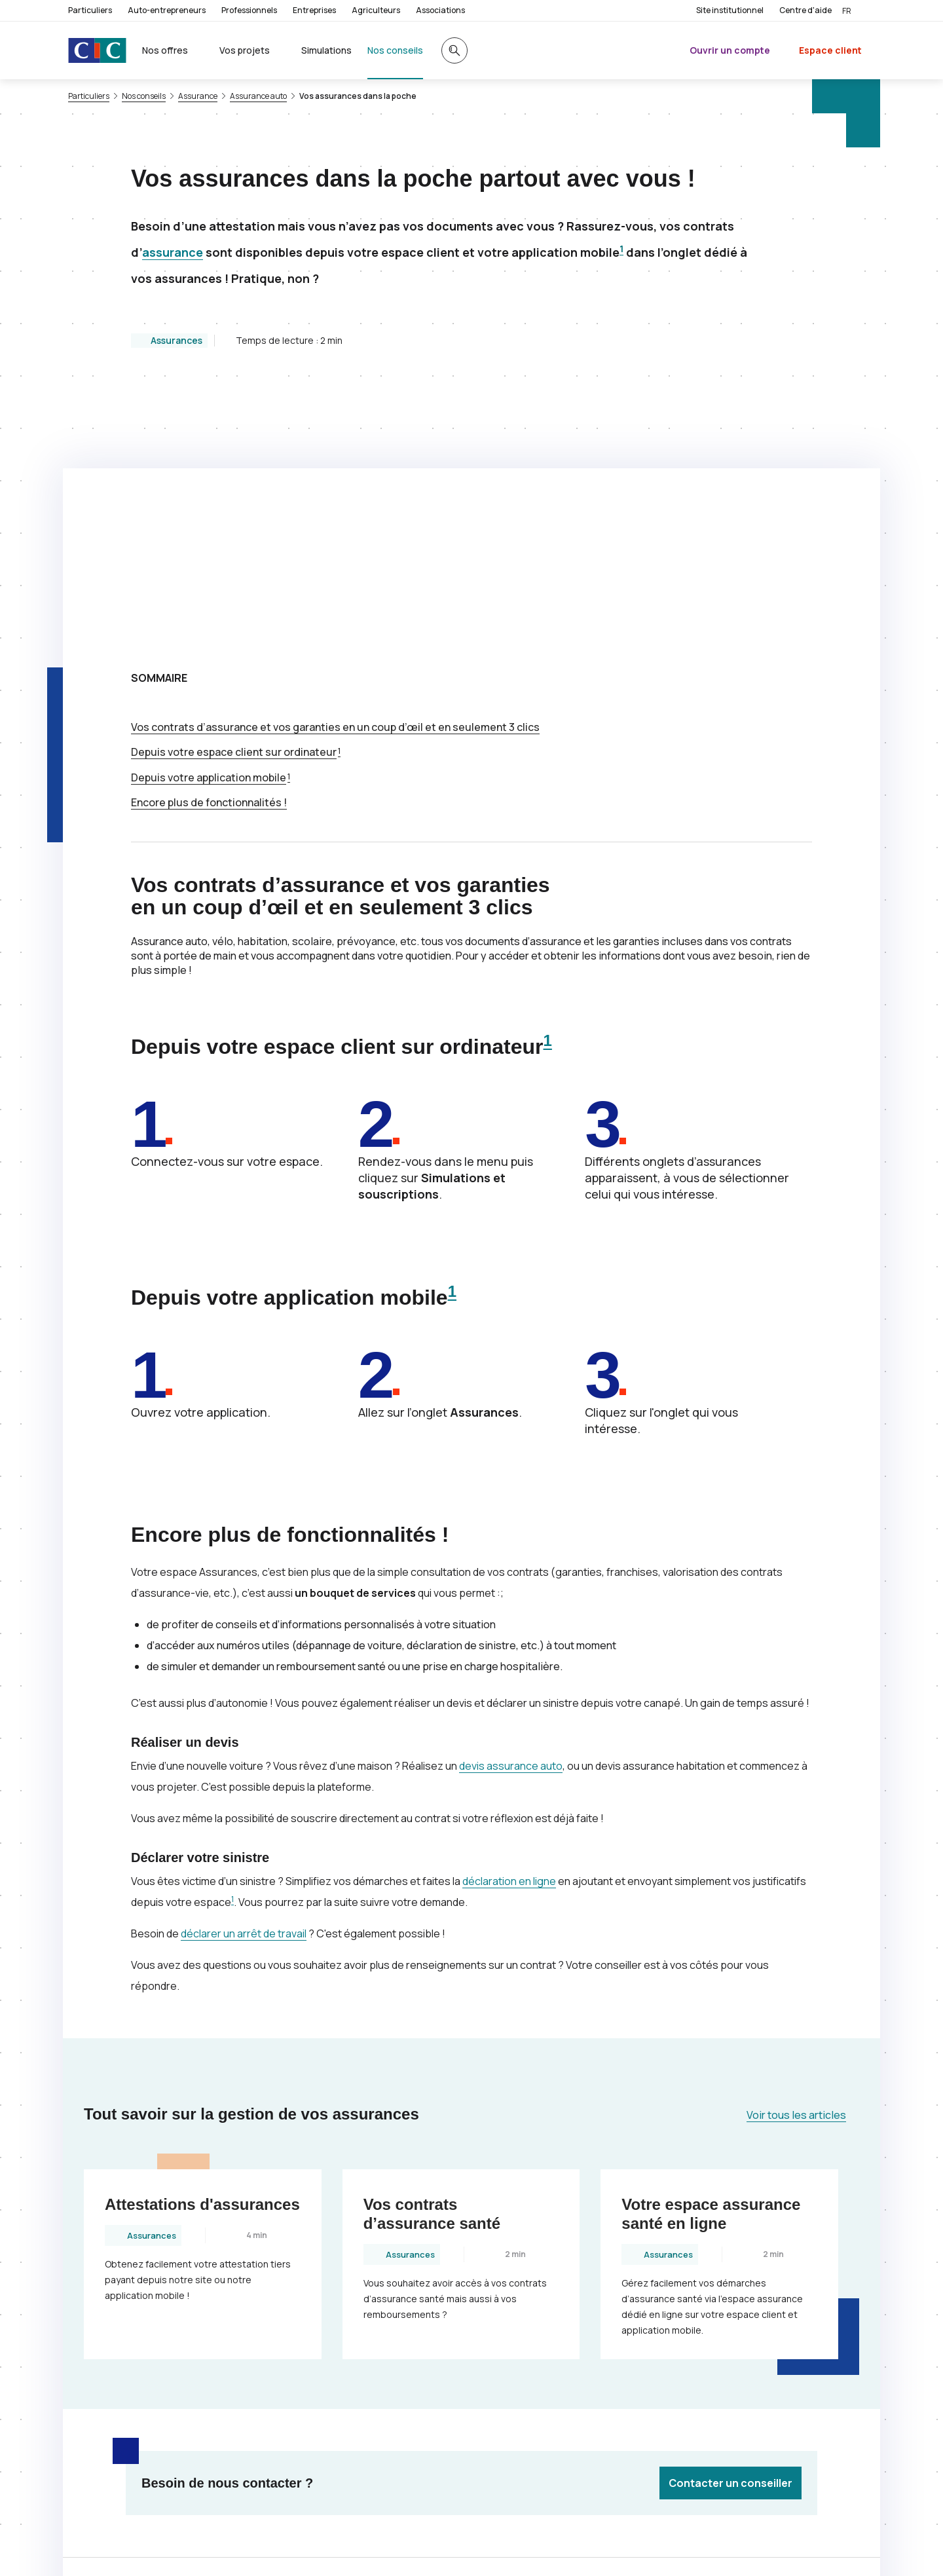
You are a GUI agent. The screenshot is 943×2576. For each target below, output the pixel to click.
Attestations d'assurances (202, 1942)
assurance (172, 252)
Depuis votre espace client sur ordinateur (234, 490)
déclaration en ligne (509, 1619)
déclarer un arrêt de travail (243, 1671)
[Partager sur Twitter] (519, 2341)
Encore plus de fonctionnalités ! (209, 540)
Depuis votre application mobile (208, 515)
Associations (440, 10)
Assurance (197, 96)
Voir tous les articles (796, 1853)
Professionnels (249, 10)
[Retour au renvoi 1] (797, 2546)
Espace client (830, 50)
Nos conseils (144, 96)
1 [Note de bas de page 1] (621, 249)
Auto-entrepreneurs (167, 10)
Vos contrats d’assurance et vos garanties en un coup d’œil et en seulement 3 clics (335, 465)
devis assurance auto (511, 1504)
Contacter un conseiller (730, 2221)
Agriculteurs (376, 10)
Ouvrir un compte (730, 50)
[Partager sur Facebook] (550, 2341)
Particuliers (90, 10)
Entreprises (314, 10)
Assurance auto (258, 96)
